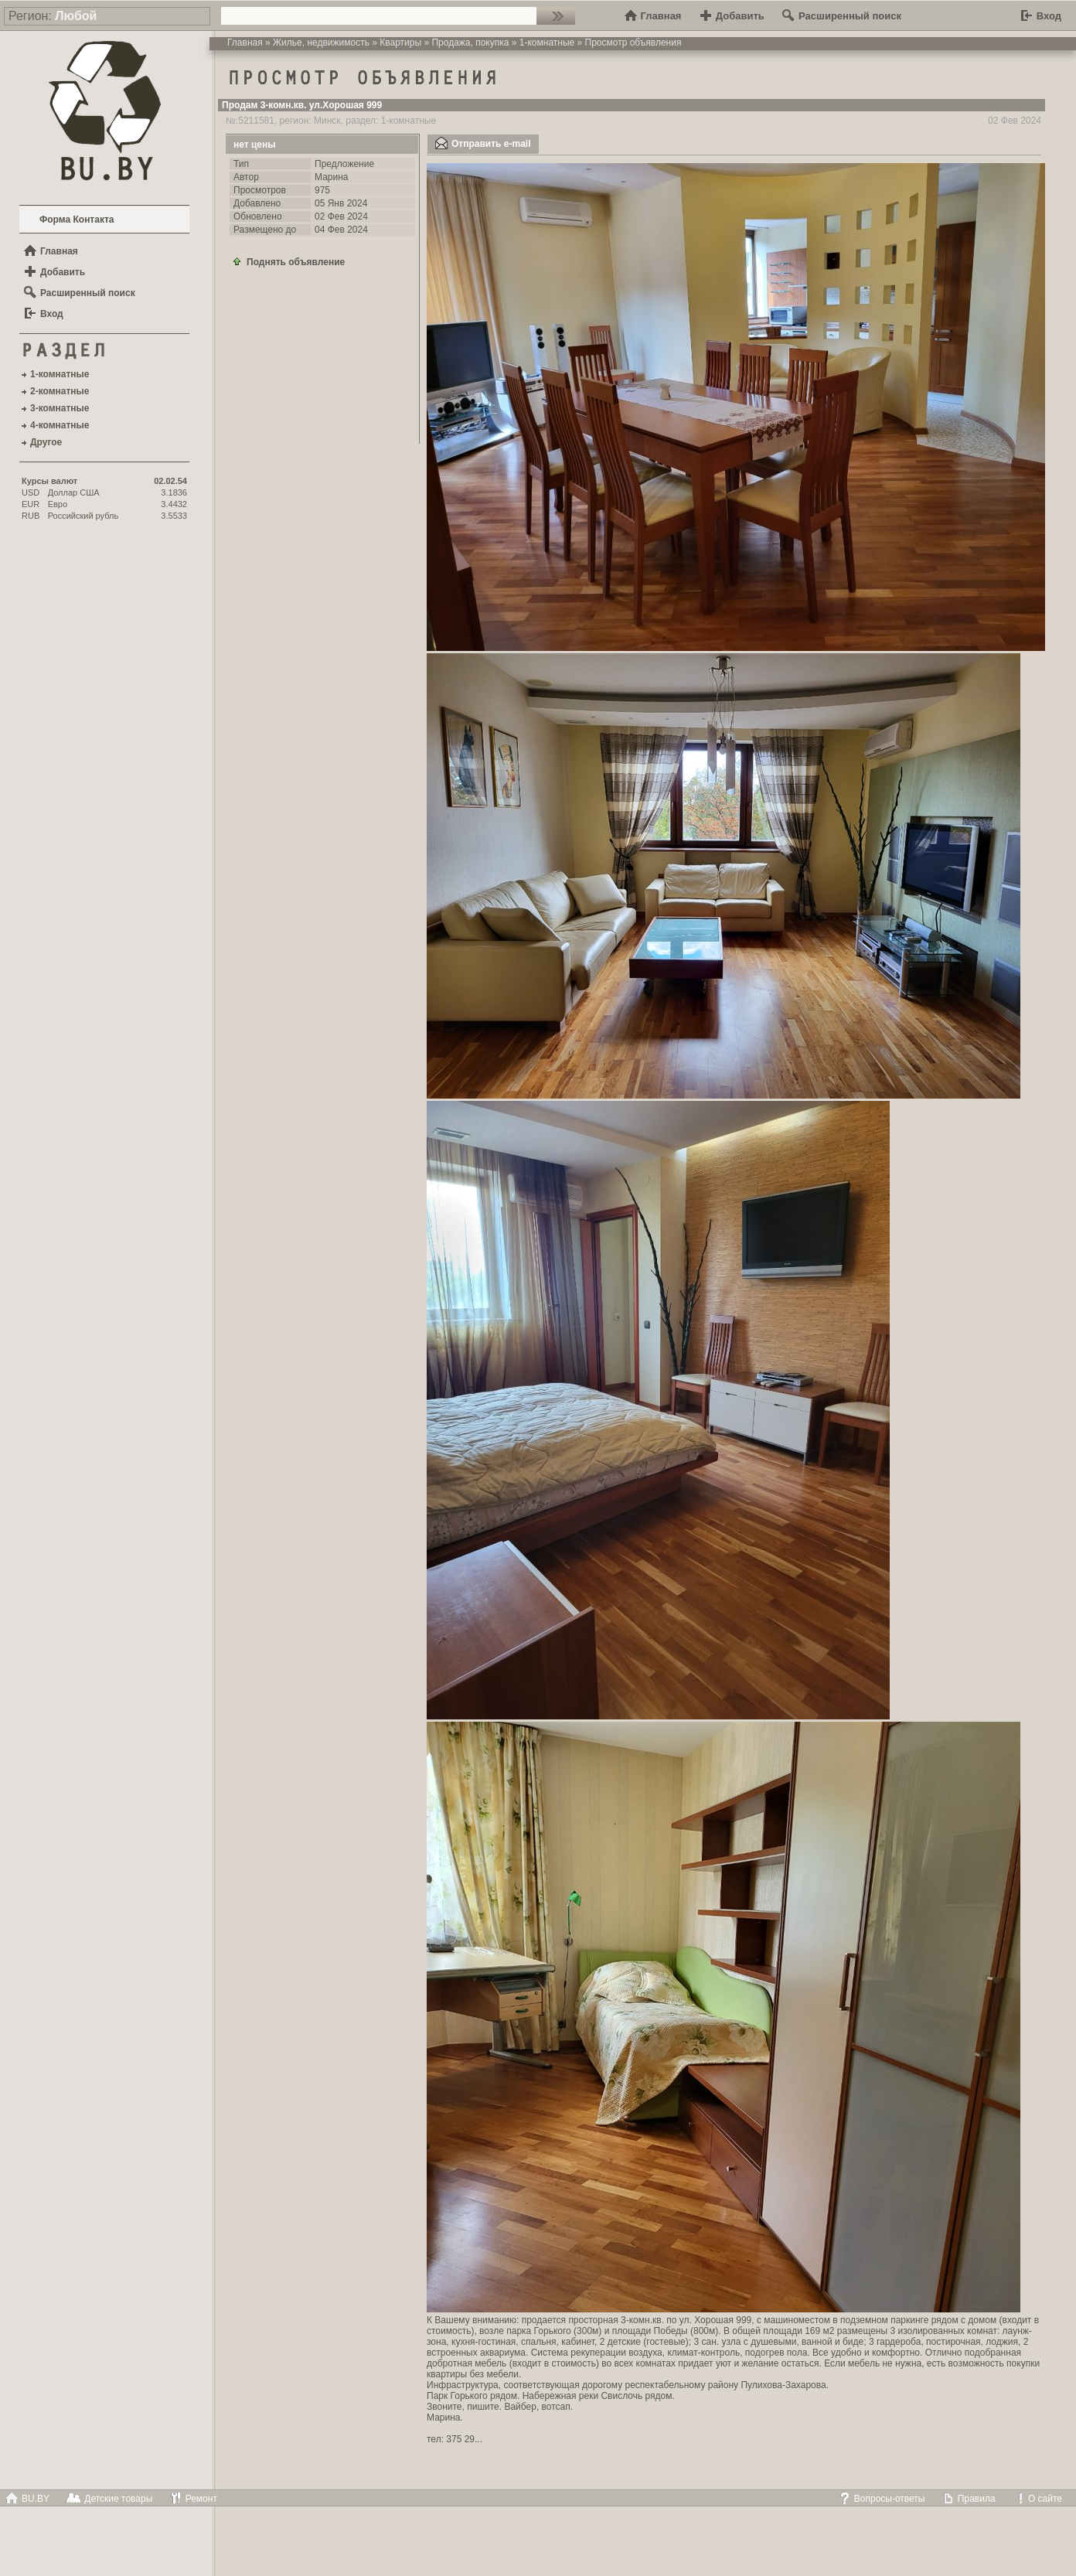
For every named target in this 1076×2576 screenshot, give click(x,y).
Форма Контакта (76, 219)
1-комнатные (546, 42)
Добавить (732, 16)
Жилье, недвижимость (321, 42)
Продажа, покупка (470, 42)
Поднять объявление (287, 261)
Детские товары (109, 2498)
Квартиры (400, 42)
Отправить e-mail (483, 143)
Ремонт (193, 2498)
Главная (653, 16)
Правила (969, 2498)
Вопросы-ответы (881, 2498)
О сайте (1037, 2498)
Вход (1040, 16)
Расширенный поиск (841, 16)
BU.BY (27, 2498)
